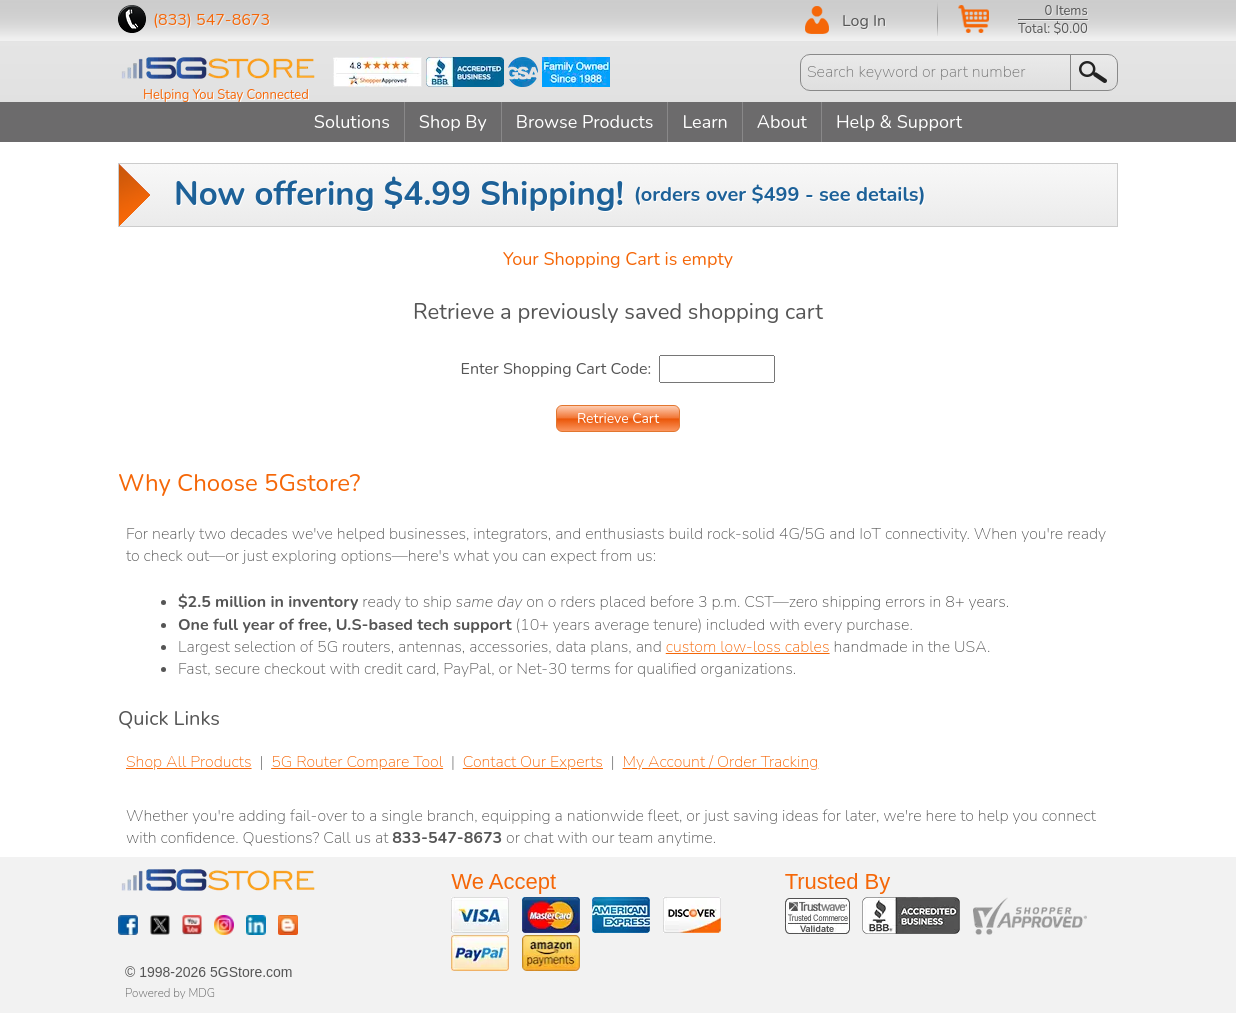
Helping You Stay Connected (226, 95)
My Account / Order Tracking (721, 762)
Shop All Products (189, 762)
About (782, 122)
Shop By (453, 122)
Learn (704, 122)
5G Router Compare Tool (357, 762)
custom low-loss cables (748, 647)
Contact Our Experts (533, 762)
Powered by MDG (170, 993)
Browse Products (585, 122)
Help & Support (899, 122)
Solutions (352, 122)
